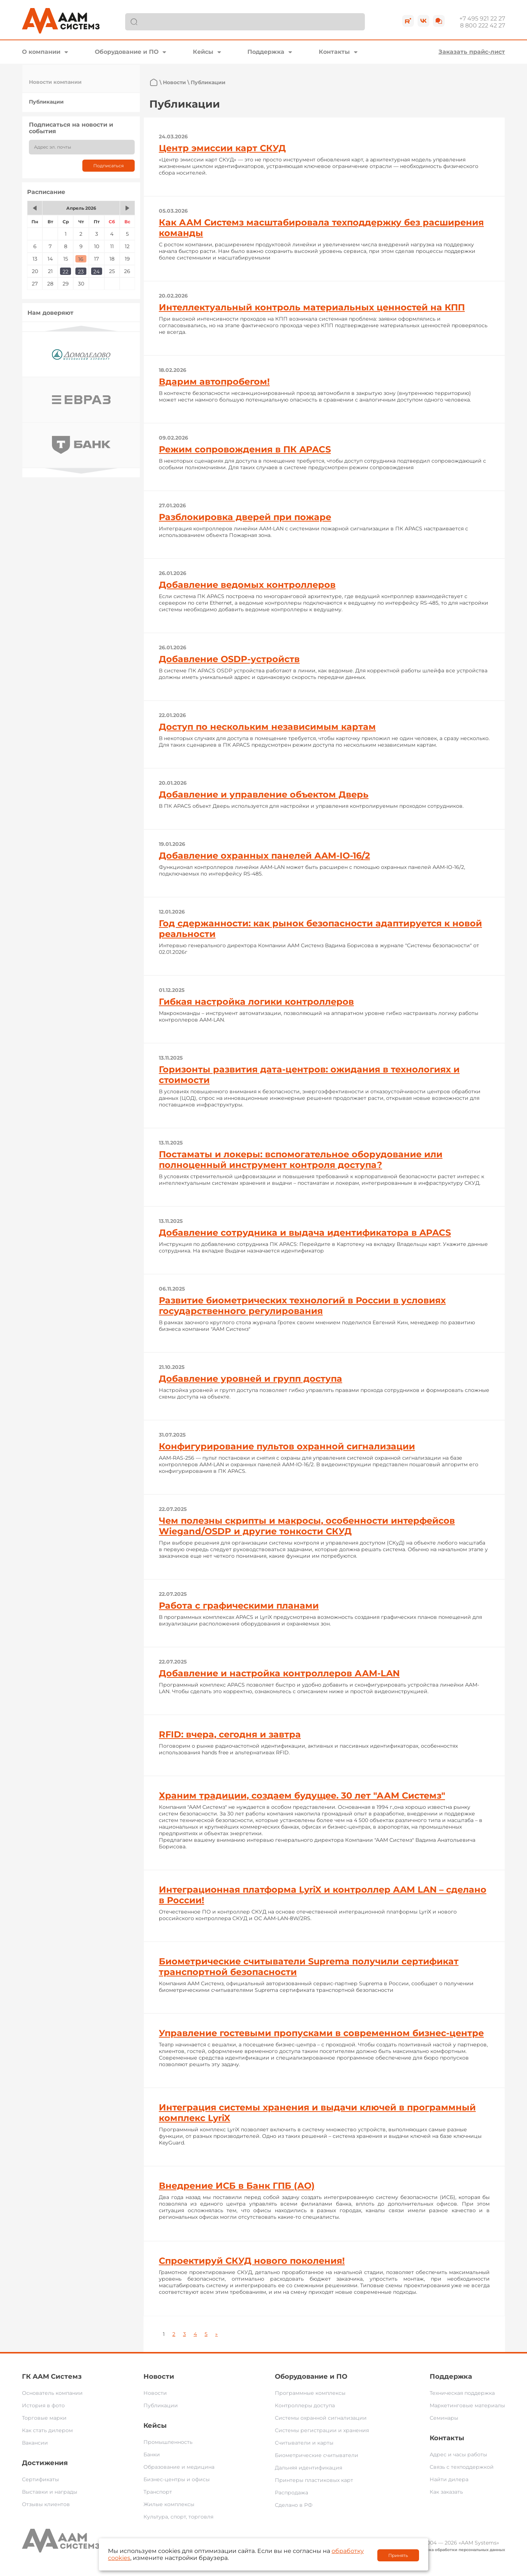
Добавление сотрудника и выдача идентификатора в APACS (305, 1232)
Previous (81, 328)
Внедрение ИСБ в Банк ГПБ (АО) (237, 2185)
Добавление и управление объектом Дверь (264, 794)
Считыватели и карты (304, 2442)
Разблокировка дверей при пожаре (245, 517)
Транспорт (157, 2492)
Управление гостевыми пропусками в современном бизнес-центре (321, 2033)
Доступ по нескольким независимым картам (267, 726)
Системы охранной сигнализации (321, 2418)
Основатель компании (52, 2393)
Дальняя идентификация (308, 2467)
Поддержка (265, 51)
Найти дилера (449, 2479)
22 (65, 271)
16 (80, 259)
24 (96, 271)
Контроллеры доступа (305, 2405)
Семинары (444, 2418)
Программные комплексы (310, 2393)
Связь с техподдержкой (462, 2467)
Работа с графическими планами (239, 1605)
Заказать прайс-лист (471, 51)
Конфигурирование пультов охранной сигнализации (287, 1446)
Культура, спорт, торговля (178, 2516)
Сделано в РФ (294, 2505)
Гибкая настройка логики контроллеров (256, 1001)
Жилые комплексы (168, 2504)
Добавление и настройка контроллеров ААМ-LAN (279, 1673)
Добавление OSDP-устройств (229, 659)
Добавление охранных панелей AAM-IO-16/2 (264, 855)
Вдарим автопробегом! (214, 381)
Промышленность (168, 2442)
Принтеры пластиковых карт (314, 2480)
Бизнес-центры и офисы (176, 2479)
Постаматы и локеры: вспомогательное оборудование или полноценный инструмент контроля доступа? (300, 1159)
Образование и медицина (178, 2467)
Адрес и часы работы (458, 2454)
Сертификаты (40, 2479)
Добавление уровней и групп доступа (250, 1378)
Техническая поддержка (462, 2393)
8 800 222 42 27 (482, 25)
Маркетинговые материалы (467, 2405)
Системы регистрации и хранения (322, 2430)
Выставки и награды (49, 2492)
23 (81, 271)
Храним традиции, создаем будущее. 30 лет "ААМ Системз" (302, 1795)
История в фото (43, 2405)
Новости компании (55, 82)
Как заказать (446, 2492)
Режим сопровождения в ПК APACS (245, 449)
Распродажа (291, 2492)
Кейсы (203, 51)
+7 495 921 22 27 (482, 18)
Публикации (46, 101)
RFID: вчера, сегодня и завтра (230, 1734)
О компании (41, 51)
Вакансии (35, 2442)
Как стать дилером (47, 2430)
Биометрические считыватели (316, 2455)
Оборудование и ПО (126, 51)
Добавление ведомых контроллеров (247, 584)
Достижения (45, 2463)
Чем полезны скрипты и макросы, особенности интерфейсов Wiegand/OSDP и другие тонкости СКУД (307, 1526)
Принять (398, 2555)
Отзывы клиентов (46, 2504)
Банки (151, 2454)
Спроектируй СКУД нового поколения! (252, 2260)
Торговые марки (44, 2418)
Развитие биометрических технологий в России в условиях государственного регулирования (302, 1305)
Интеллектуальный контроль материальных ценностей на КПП (312, 307)
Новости (174, 82)
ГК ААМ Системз (52, 2376)
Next (81, 471)
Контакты (334, 51)
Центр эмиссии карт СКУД (222, 148)
